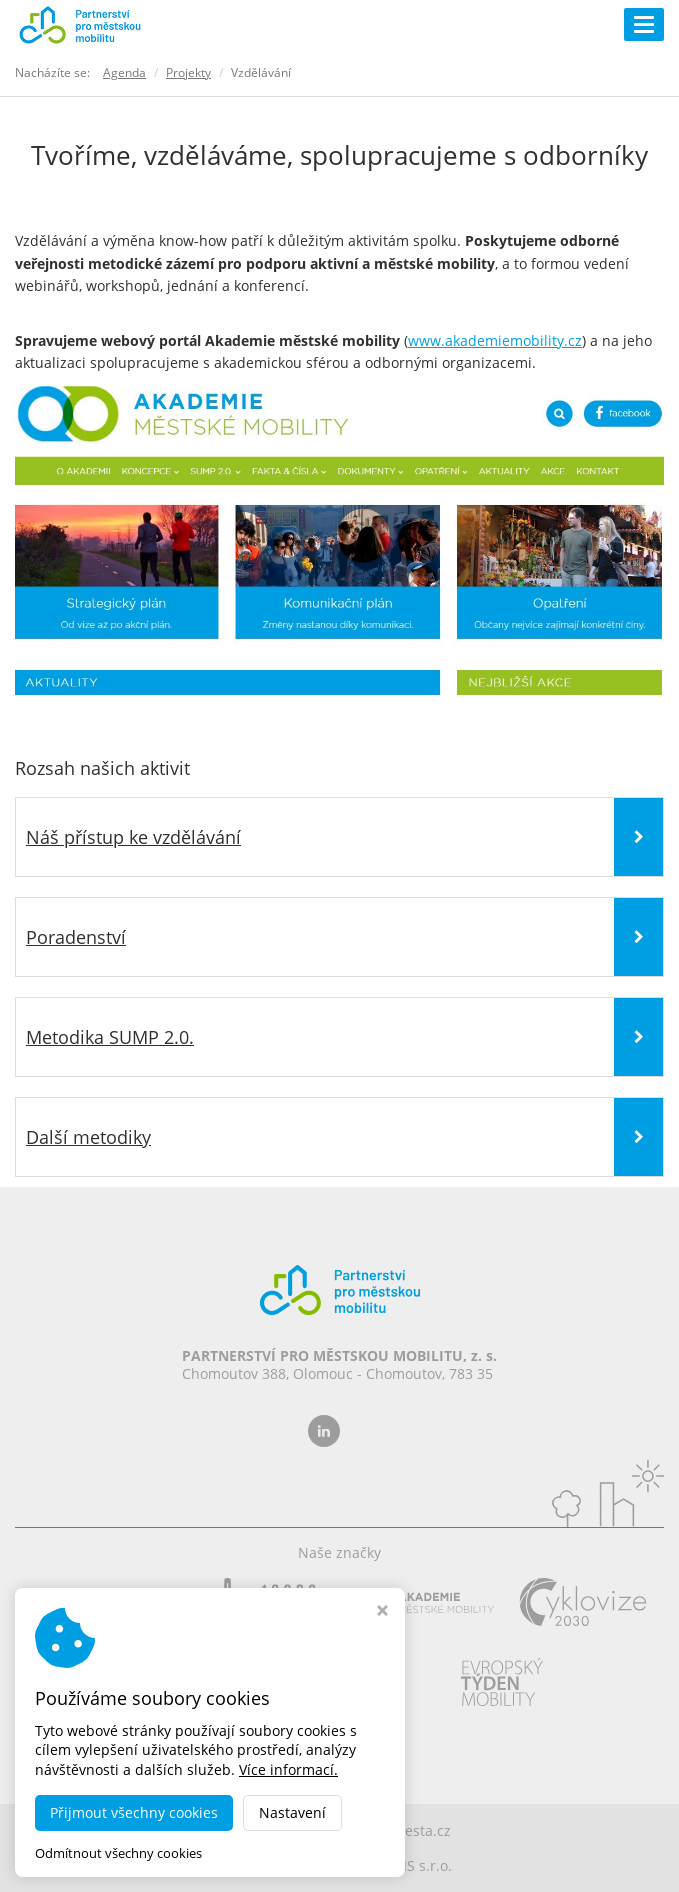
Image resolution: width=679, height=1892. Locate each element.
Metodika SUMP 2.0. (110, 1037)
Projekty (188, 72)
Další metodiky (88, 1137)
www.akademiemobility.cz (495, 340)
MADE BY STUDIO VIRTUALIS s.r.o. (340, 1865)
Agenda (124, 72)
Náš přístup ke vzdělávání (133, 837)
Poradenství (76, 937)
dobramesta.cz (401, 1830)
